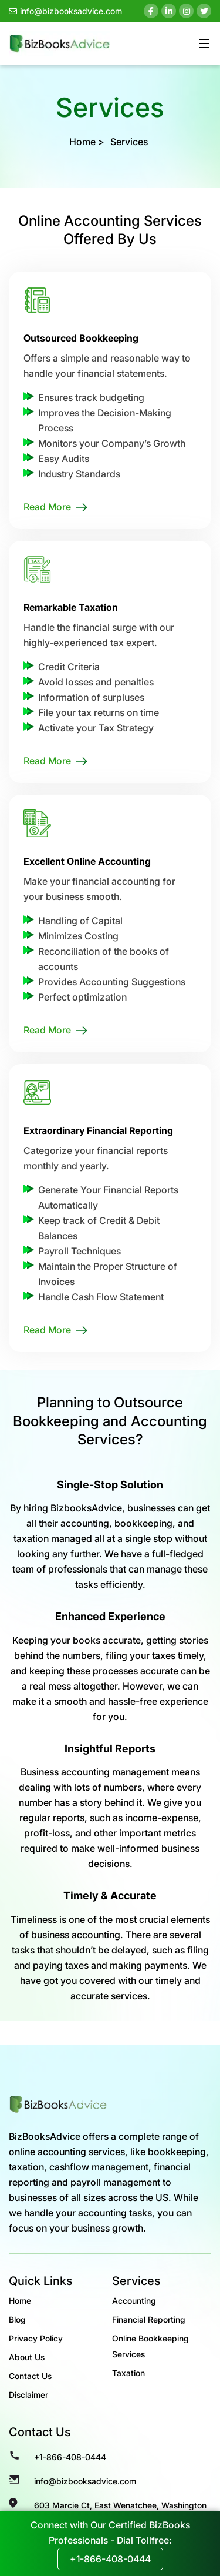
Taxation (128, 2373)
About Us (27, 2357)
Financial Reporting (148, 2319)
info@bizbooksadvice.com (65, 11)
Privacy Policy (36, 2338)
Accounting (134, 2301)
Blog (17, 2319)
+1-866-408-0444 (70, 2457)
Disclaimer (28, 2395)
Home (82, 142)
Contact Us (30, 2376)
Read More (47, 507)
